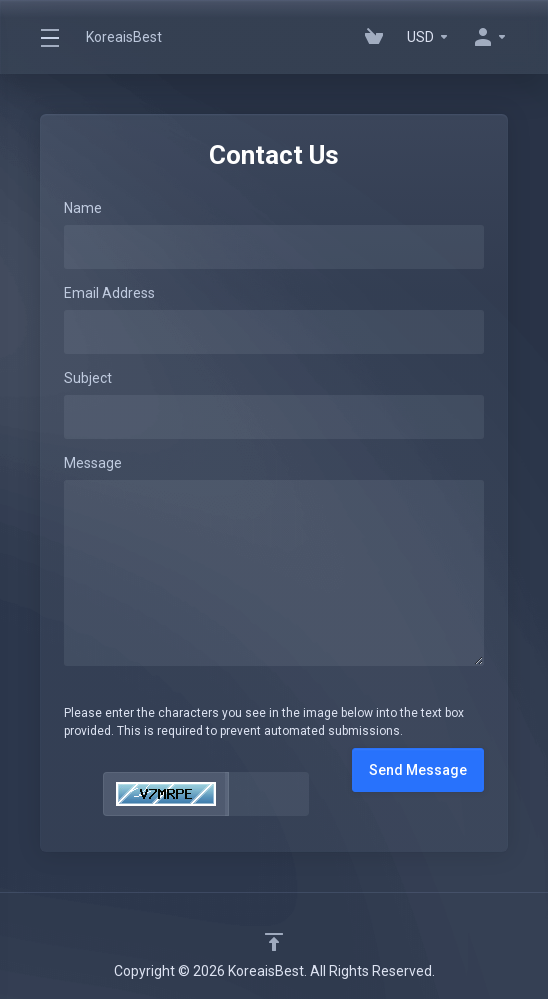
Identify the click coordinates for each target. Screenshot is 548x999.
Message (93, 463)
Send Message (418, 770)
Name (83, 208)
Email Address (109, 293)
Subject (88, 378)
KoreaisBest (124, 37)
